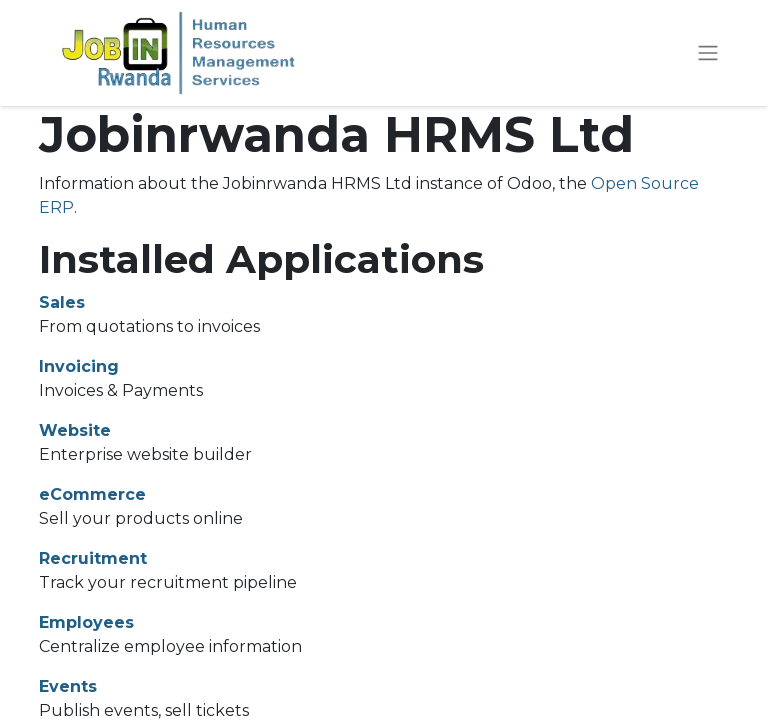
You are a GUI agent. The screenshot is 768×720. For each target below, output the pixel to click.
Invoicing (79, 366)
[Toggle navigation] (708, 53)
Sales (62, 302)
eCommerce (92, 494)
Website (75, 430)
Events (68, 686)
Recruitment (93, 558)
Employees (86, 622)
